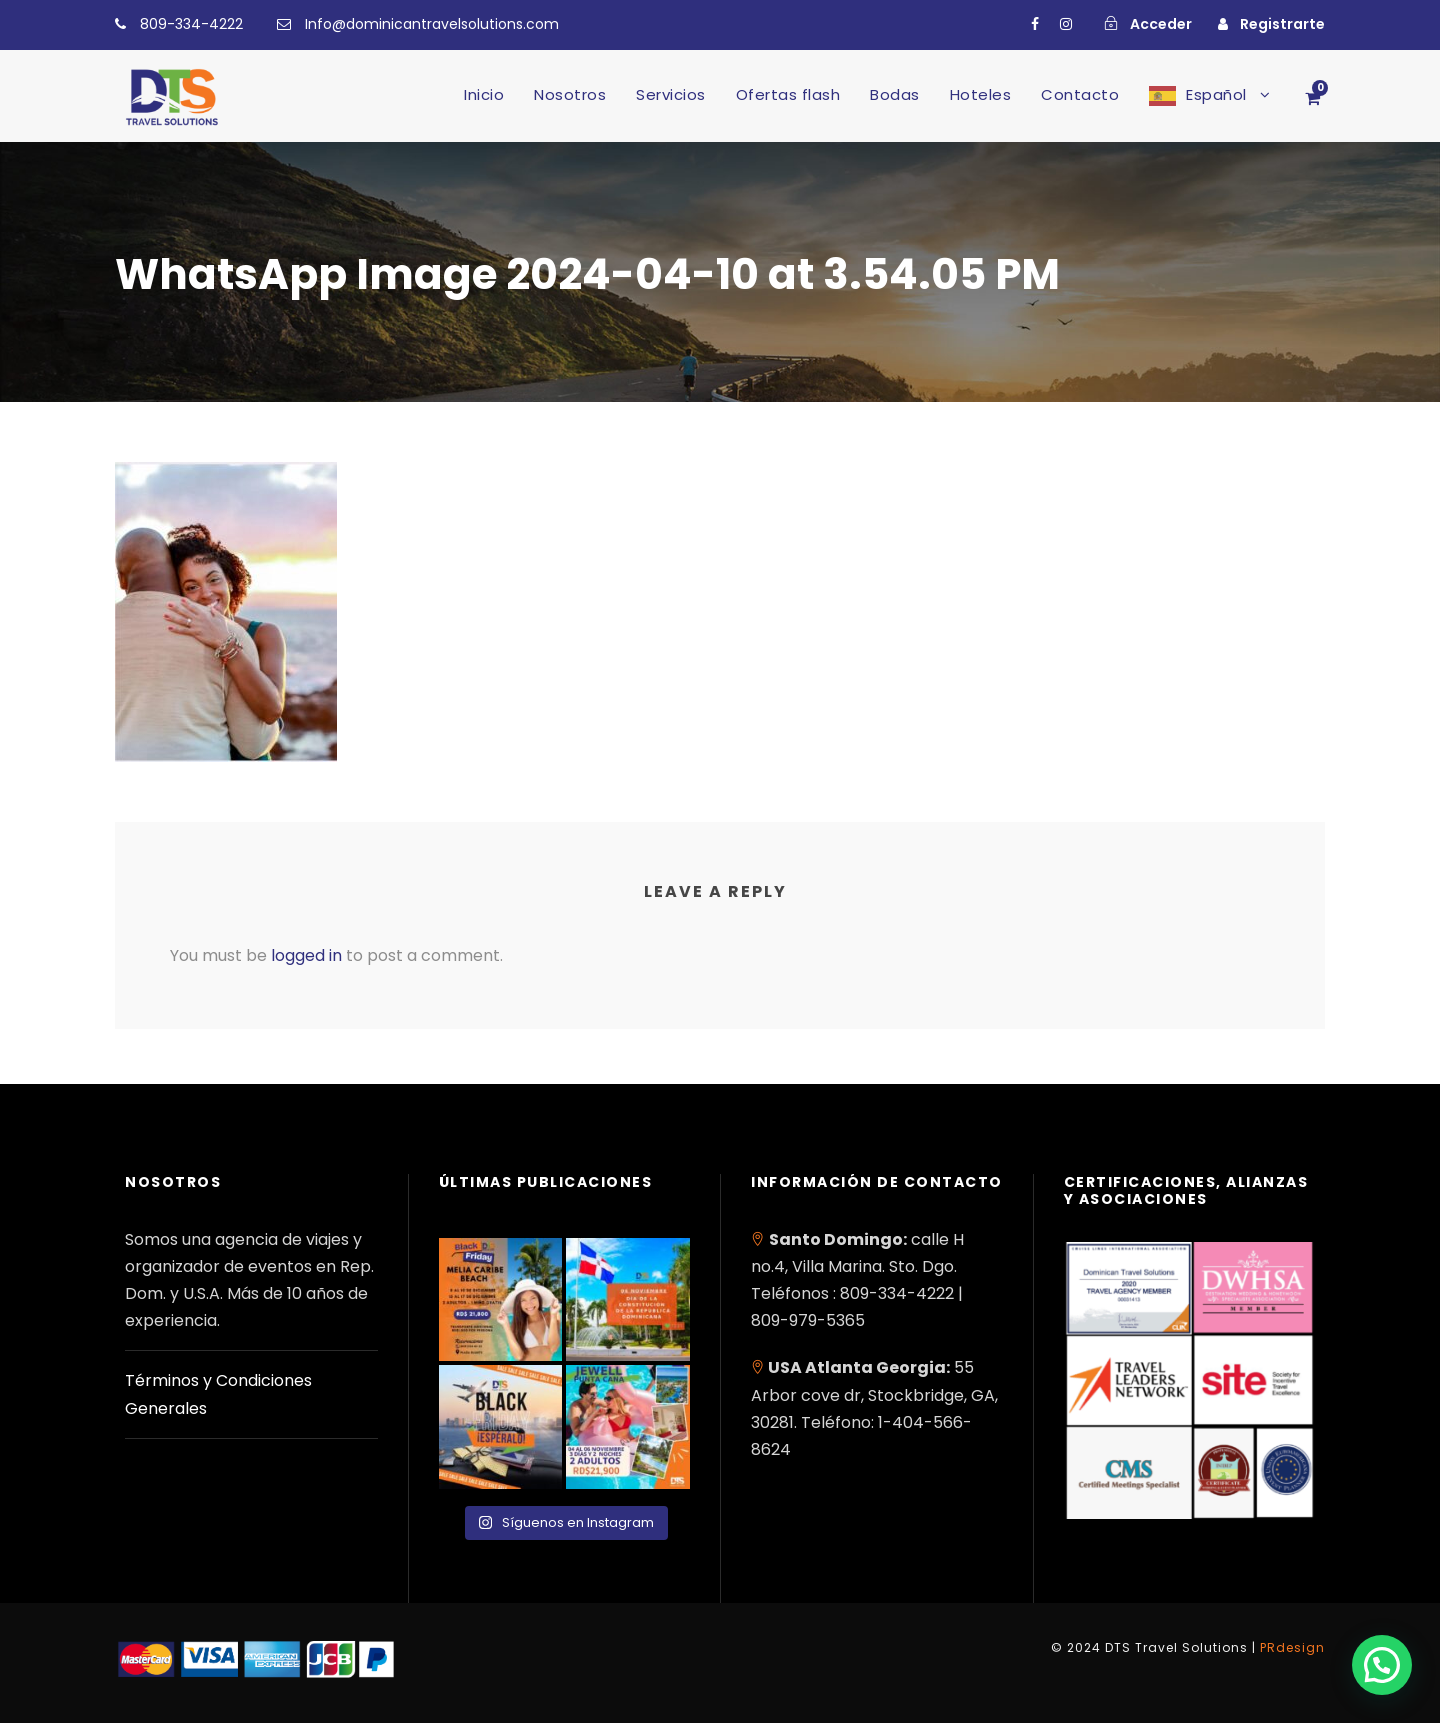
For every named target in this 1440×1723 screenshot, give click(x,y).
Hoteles (981, 94)
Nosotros (570, 94)
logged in (306, 955)
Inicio (484, 94)
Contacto (1080, 94)
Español (1216, 94)
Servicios (671, 94)
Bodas (895, 94)
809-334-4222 (191, 24)
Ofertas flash (788, 94)
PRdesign (1292, 1647)
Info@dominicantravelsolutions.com (432, 24)
